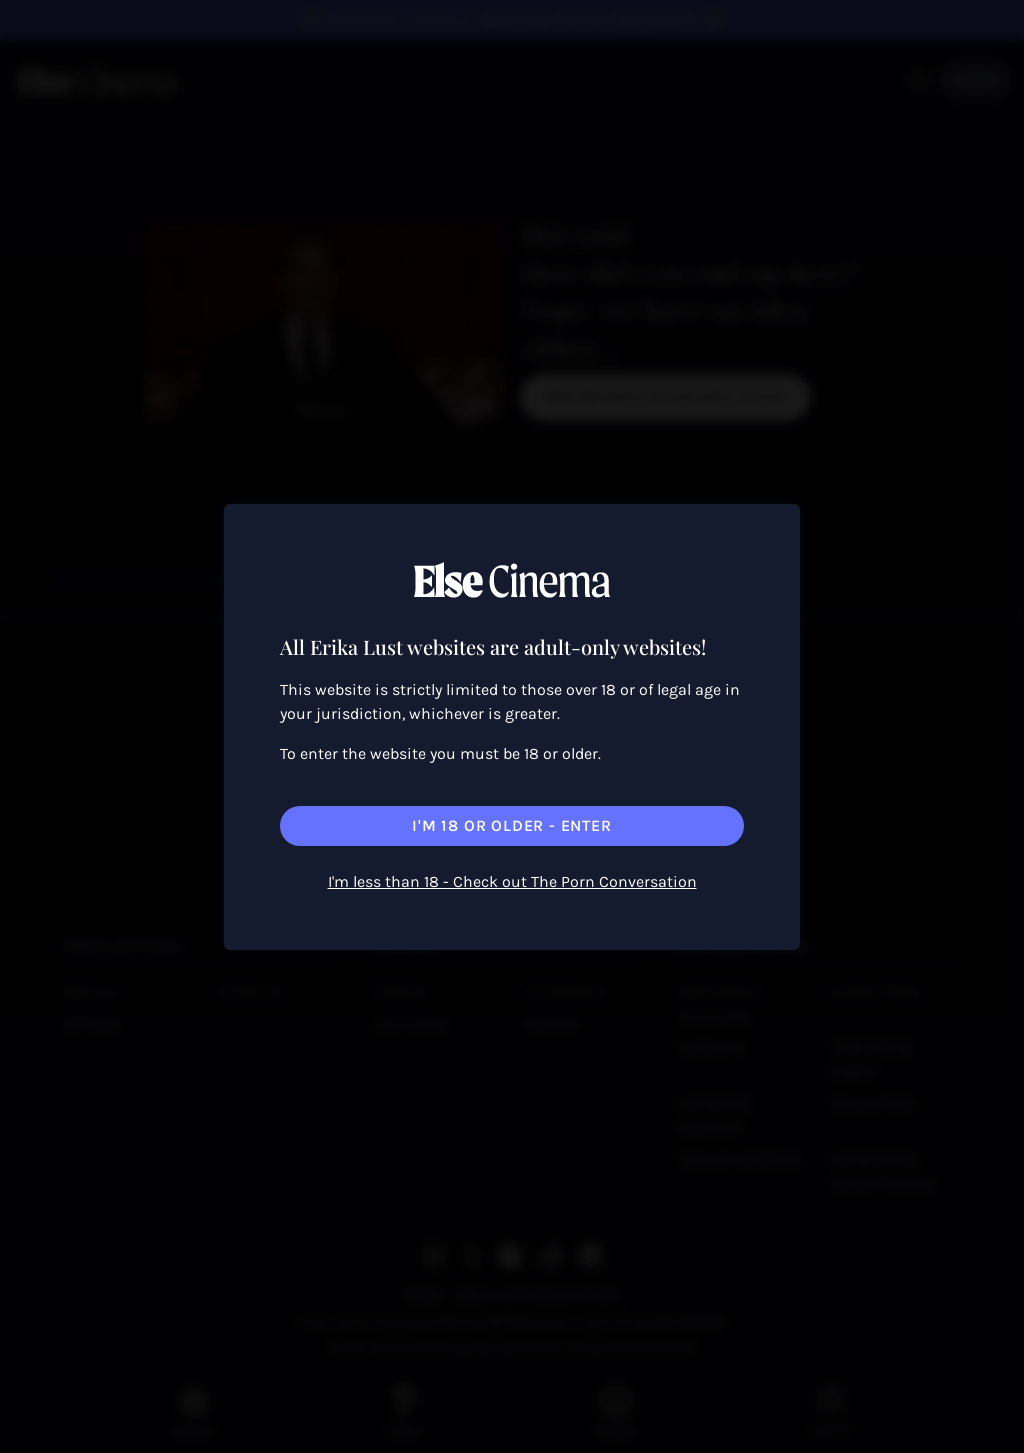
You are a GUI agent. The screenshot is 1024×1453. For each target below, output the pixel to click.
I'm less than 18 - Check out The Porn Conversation (512, 881)
